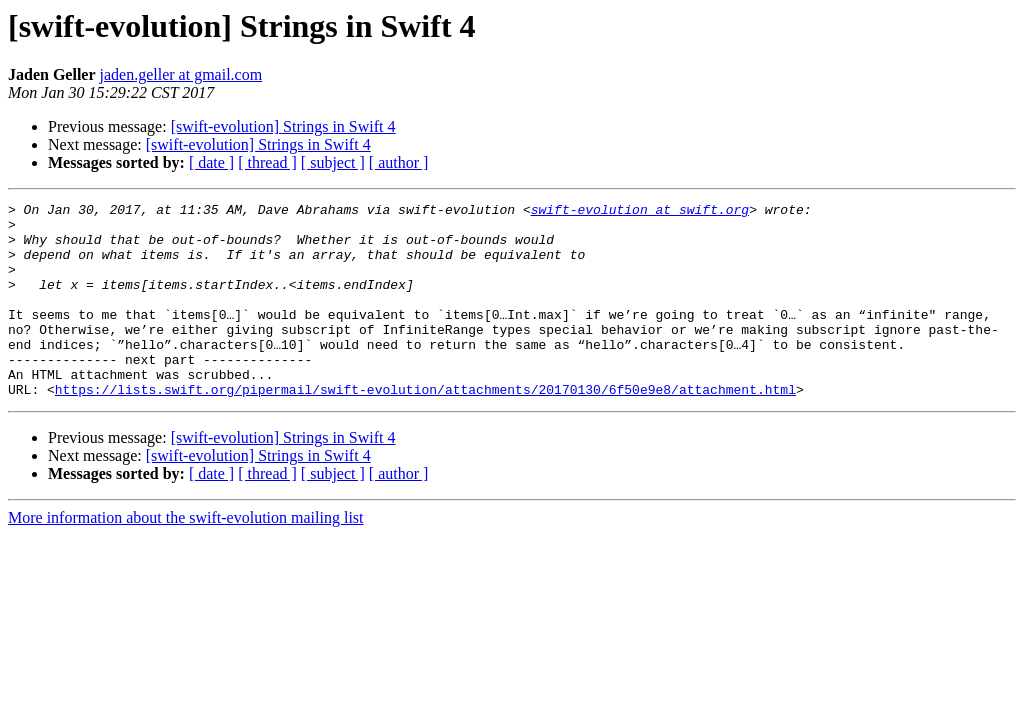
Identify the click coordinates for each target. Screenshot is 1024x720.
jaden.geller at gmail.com (181, 74)
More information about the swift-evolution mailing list (186, 556)
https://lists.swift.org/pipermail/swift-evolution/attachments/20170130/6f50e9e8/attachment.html (425, 428)
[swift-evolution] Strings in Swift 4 (283, 126)
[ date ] (211, 162)
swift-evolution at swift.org (640, 212)
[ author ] (399, 162)
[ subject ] (333, 162)
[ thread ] (267, 162)
